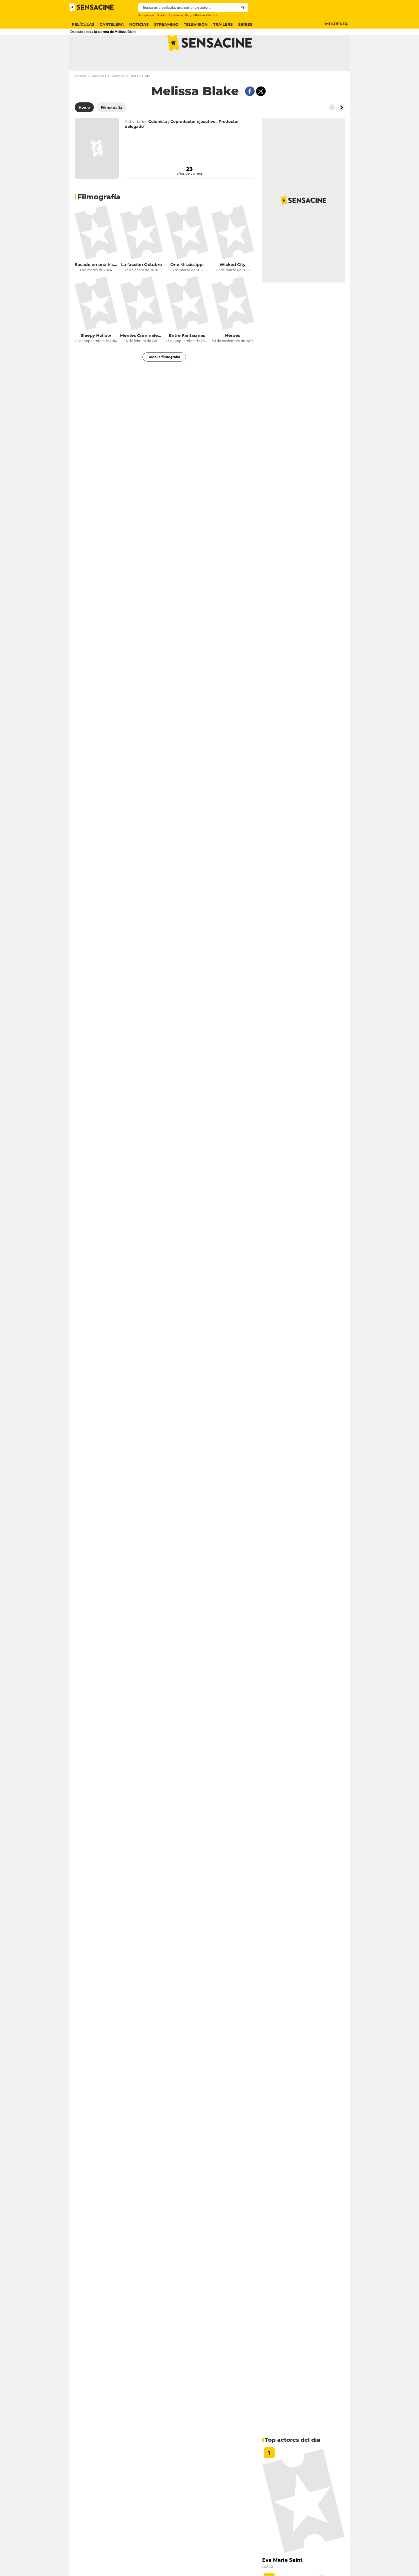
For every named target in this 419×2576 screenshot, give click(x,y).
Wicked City (233, 286)
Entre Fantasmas (187, 357)
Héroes (232, 357)
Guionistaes (117, 98)
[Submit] (243, 7)
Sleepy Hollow (96, 357)
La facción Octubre (141, 286)
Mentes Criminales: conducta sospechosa (141, 357)
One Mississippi (187, 286)
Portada (81, 98)
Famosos (97, 98)
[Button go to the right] (341, 129)
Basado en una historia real (96, 286)
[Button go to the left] (332, 129)
